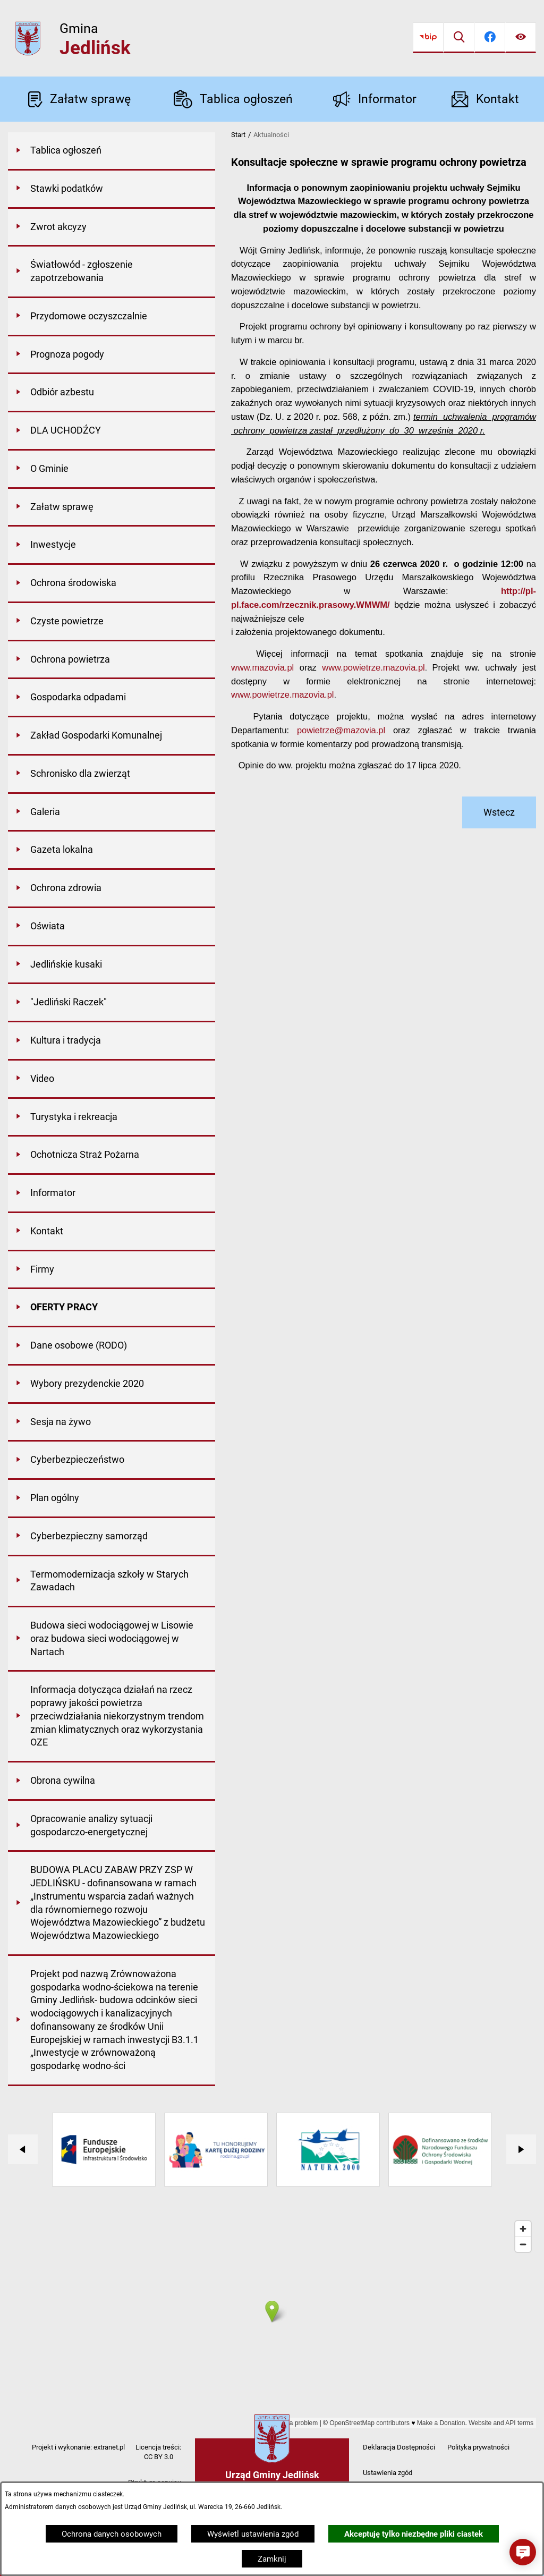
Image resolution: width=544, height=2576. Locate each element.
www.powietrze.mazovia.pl (373, 667)
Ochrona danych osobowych (112, 2534)
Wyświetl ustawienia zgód (253, 2534)
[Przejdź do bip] (428, 37)
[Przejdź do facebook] (489, 37)
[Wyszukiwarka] (459, 37)
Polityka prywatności (478, 2447)
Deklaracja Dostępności (399, 2447)
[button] (522, 2552)
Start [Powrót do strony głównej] (238, 135)
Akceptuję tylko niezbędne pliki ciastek (413, 2534)
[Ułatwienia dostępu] (520, 37)
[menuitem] (111, 151)
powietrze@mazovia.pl (341, 730)
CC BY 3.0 (158, 2457)
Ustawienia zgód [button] (387, 2473)
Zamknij (272, 2559)
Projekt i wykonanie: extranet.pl (78, 2447)
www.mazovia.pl (262, 667)
